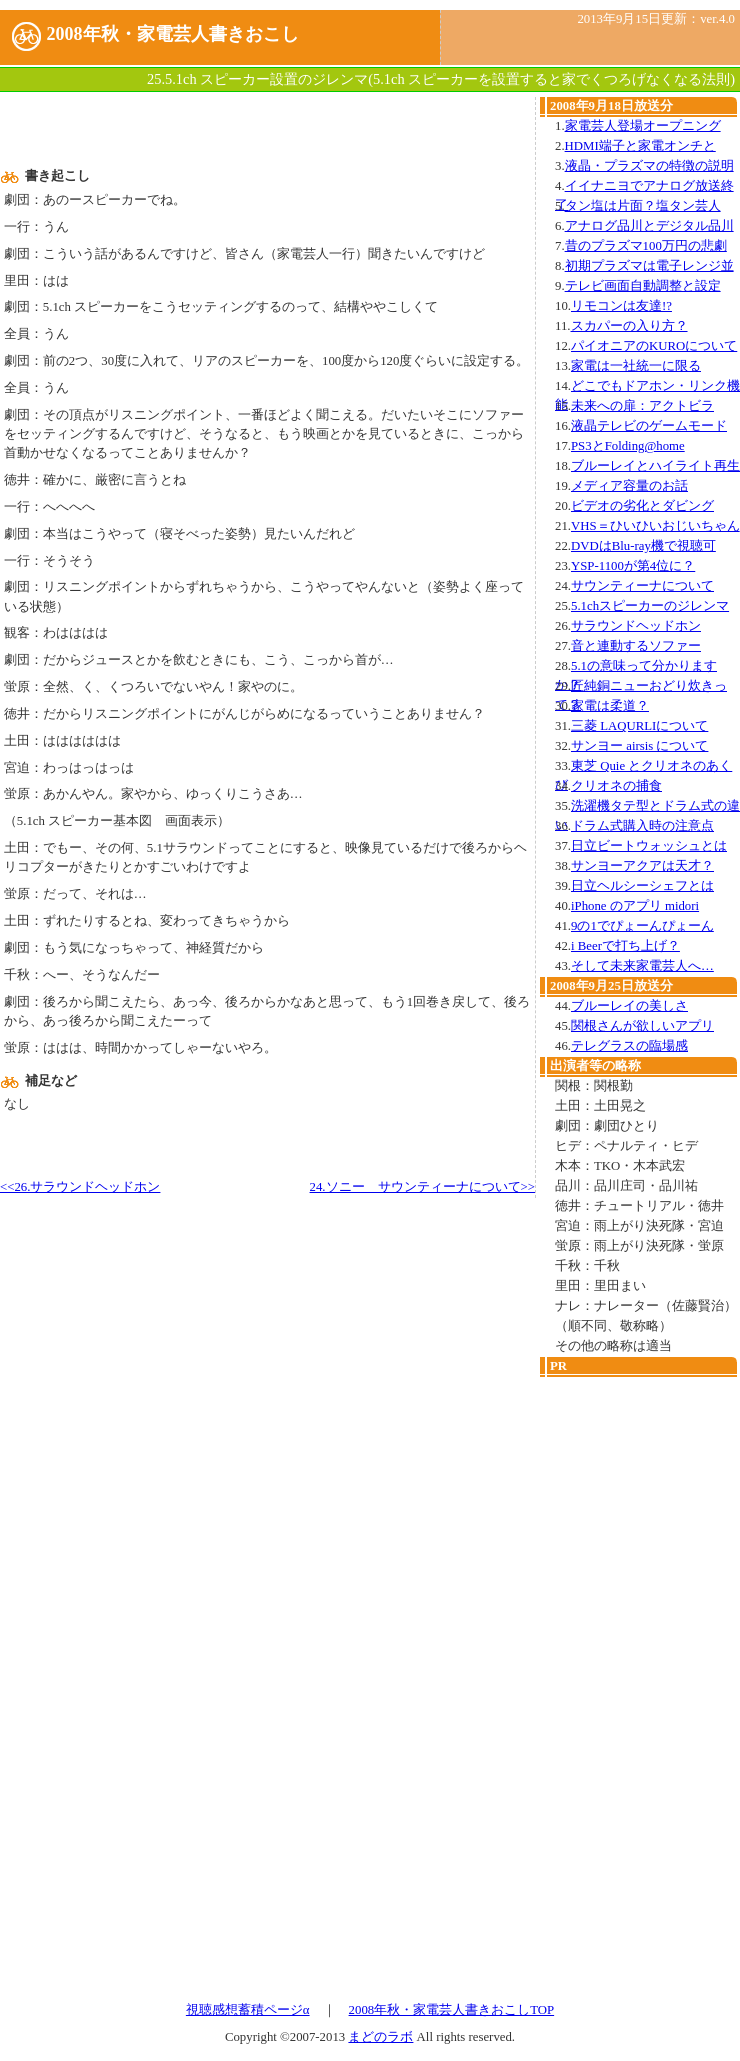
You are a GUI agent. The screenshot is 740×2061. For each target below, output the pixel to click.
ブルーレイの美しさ (629, 1006)
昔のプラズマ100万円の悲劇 (646, 246)
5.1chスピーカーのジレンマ (650, 606)
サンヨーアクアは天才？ (642, 866)
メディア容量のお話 (629, 486)
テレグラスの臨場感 (629, 1046)
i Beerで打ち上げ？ (625, 946)
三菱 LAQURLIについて (639, 726)
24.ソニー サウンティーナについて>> (422, 1187)
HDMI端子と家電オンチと (640, 146)
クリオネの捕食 (616, 786)
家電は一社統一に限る (636, 366)
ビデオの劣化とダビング (642, 506)
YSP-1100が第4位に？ (633, 566)
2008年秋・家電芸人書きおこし (173, 34)
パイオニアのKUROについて (654, 346)
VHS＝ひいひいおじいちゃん (655, 526)
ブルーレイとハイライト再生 (655, 466)
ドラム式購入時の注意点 (642, 826)
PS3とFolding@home (628, 446)
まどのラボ (380, 2037)
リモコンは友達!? (621, 306)
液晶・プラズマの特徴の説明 (649, 166)
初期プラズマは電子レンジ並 (649, 266)
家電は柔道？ (610, 706)
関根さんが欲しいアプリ (642, 1026)
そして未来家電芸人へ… (642, 966)
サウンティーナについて (642, 586)
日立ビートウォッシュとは (649, 846)
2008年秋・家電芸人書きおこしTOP (452, 2010)
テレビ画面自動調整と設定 (643, 286)
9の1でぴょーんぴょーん (642, 926)
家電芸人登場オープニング (643, 126)
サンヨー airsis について (639, 746)
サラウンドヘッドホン (636, 626)
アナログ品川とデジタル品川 (649, 226)
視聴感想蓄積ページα (248, 2010)
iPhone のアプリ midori (635, 906)
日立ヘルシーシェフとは (642, 886)
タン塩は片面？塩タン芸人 (643, 206)
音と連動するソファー (636, 646)
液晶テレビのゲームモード (649, 426)
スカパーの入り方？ (629, 326)
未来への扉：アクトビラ (642, 406)
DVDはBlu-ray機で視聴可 (643, 546)
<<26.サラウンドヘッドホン (80, 1187)
